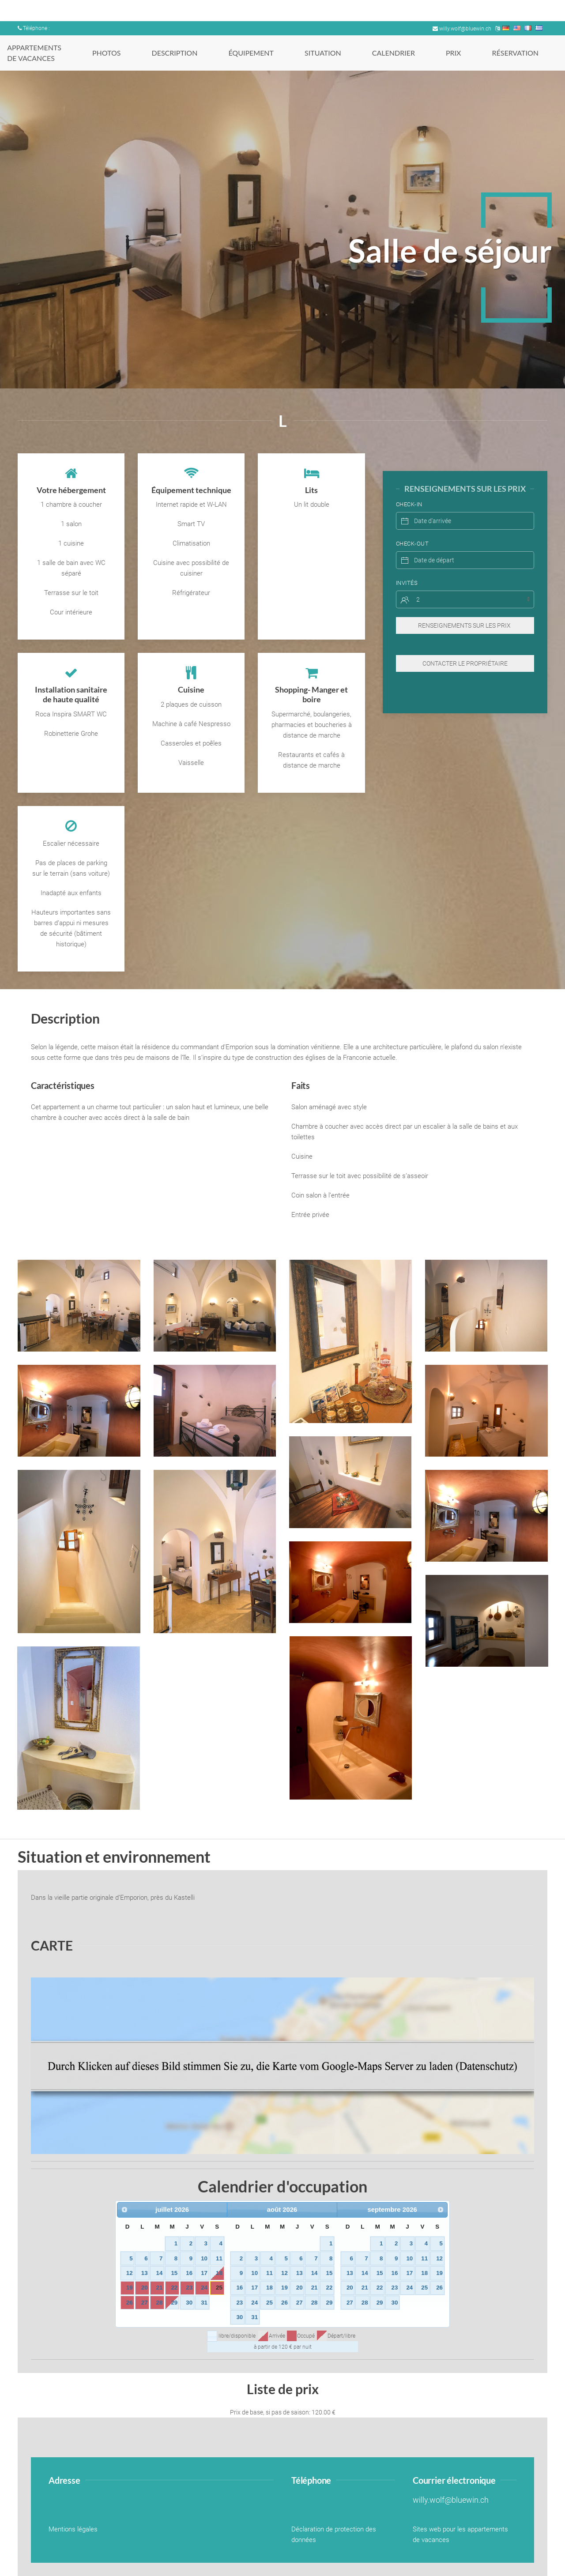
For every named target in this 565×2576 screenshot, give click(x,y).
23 (189, 2287)
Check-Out (412, 526)
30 (189, 2302)
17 (204, 2273)
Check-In (409, 486)
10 (204, 2258)
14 (159, 2273)
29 (174, 2302)
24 (204, 2287)
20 (144, 2287)
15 (174, 2273)
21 (159, 2287)
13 (144, 2273)
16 (189, 2273)
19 (129, 2287)
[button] (79, 1306)
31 (204, 2302)
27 (144, 2302)
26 (129, 2302)
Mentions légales (73, 2529)
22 (174, 2287)
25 (219, 2287)
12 (129, 2273)
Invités (407, 565)
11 (219, 2258)
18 (219, 2273)
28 (159, 2302)
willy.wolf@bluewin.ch (462, 29)
